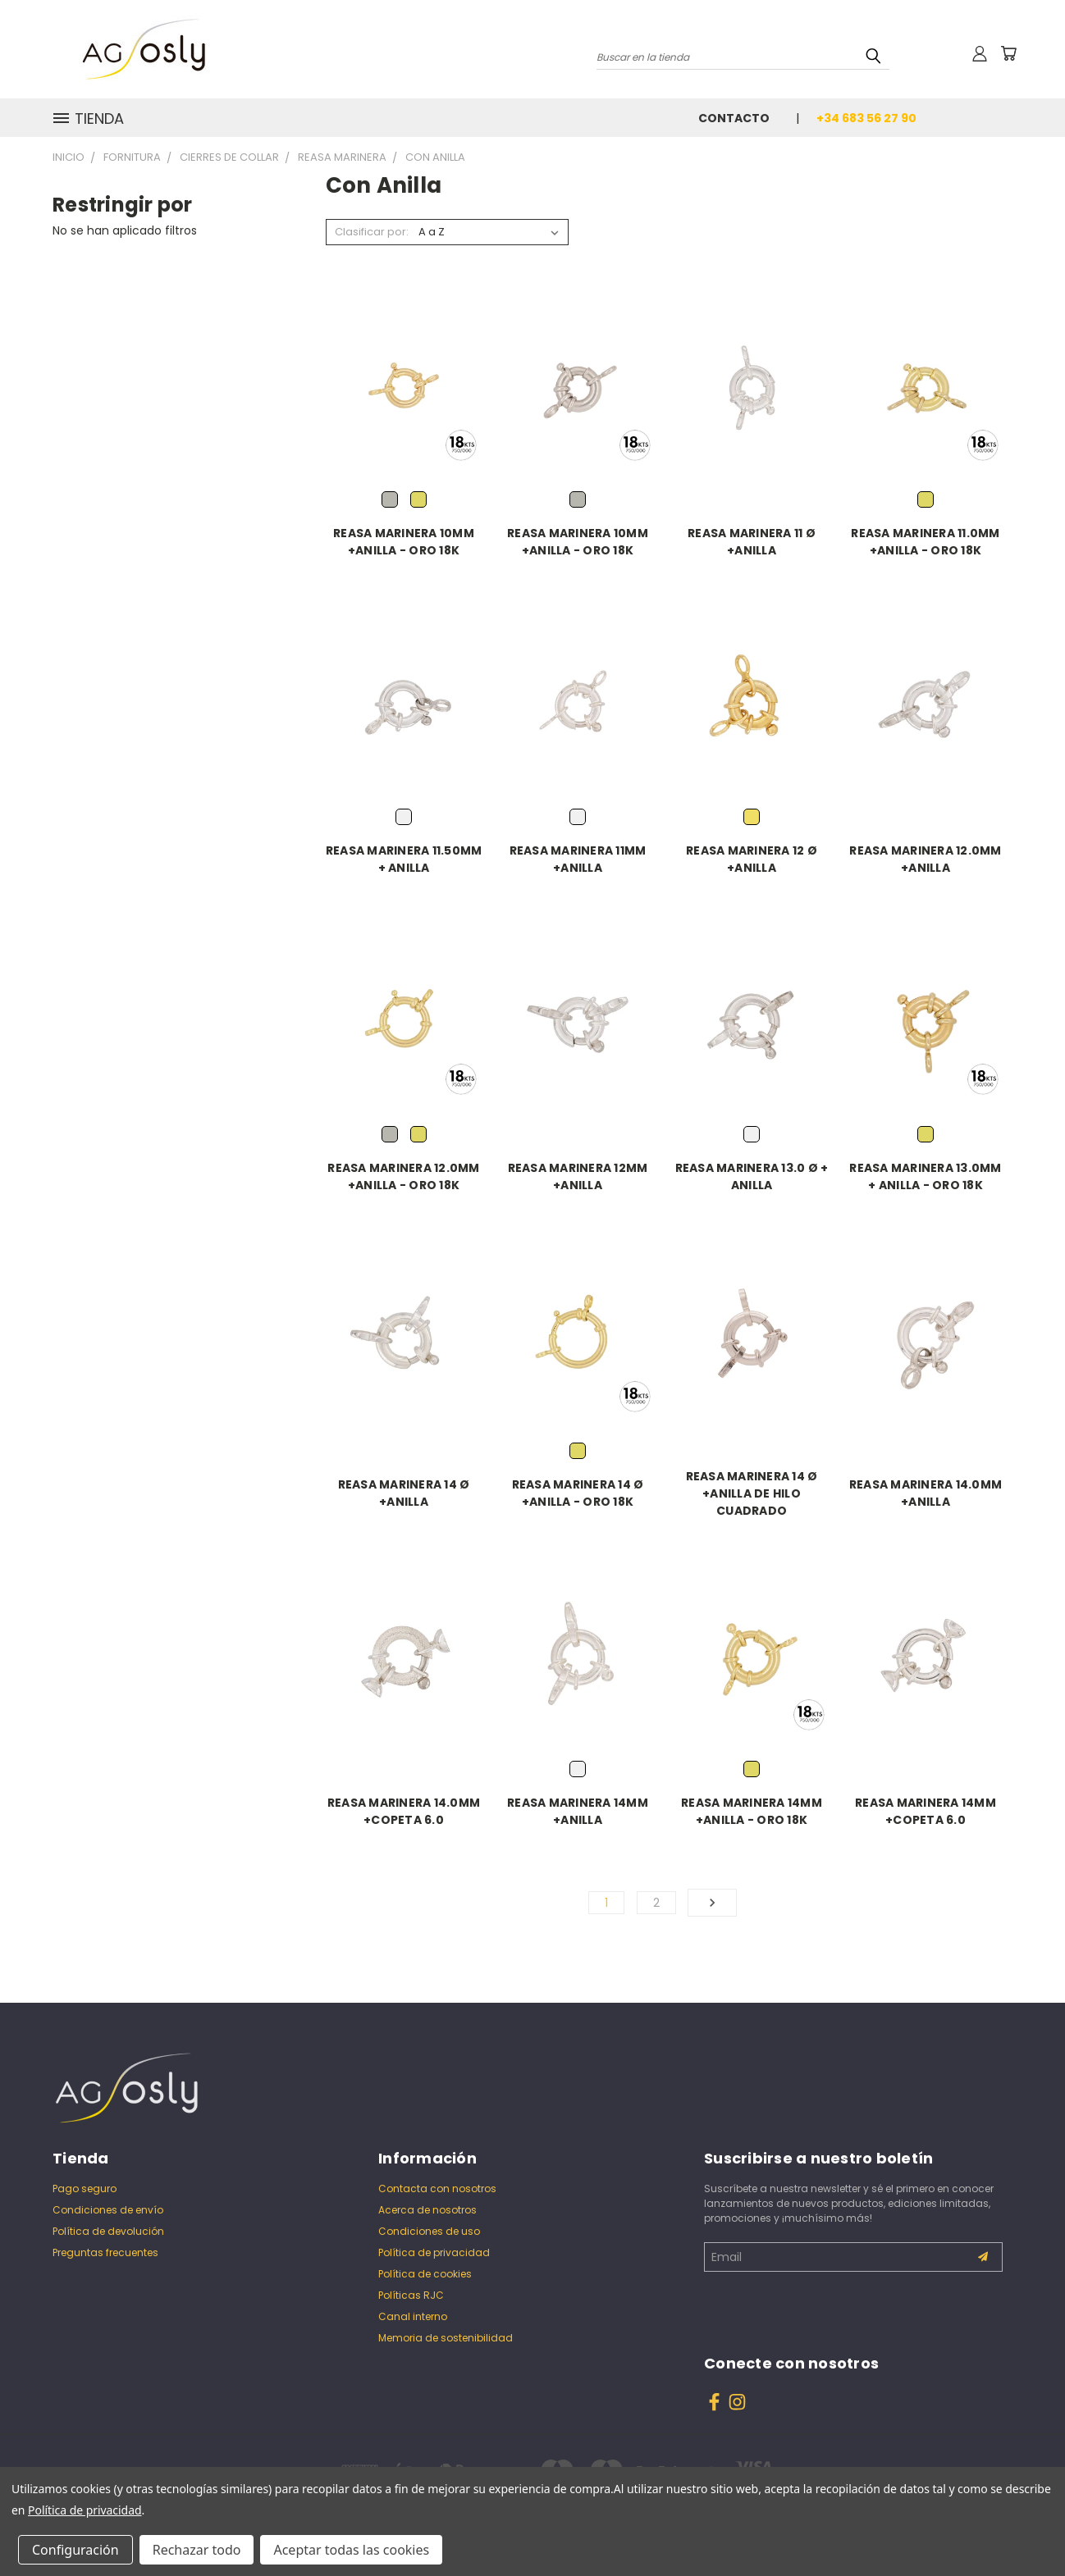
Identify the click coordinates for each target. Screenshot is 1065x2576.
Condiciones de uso (429, 2231)
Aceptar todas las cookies (351, 2550)
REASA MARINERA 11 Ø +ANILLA (752, 542)
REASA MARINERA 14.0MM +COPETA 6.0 (403, 1811)
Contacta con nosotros (437, 2188)
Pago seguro (85, 2188)
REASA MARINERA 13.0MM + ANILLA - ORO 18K (925, 1176)
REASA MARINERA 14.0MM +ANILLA (925, 1493)
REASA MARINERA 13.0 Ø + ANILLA (752, 1176)
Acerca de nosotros (427, 2210)
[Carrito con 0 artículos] (1008, 53)
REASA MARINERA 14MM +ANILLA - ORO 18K (751, 1811)
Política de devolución (108, 2231)
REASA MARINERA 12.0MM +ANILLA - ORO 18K (403, 1176)
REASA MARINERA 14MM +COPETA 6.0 (925, 1811)
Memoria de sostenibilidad (445, 2338)
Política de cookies (425, 2274)
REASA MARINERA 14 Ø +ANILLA (404, 1493)
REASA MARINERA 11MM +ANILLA (578, 859)
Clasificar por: (372, 231)
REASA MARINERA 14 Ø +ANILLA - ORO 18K (578, 1493)
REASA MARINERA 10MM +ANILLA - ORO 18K (403, 542)
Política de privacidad (434, 2252)
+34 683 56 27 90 (866, 118)
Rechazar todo (197, 2550)
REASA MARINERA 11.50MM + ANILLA (404, 859)
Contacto (734, 118)
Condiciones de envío (108, 2210)
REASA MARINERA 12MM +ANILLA (578, 1176)
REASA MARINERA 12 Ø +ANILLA (751, 859)
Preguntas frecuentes (105, 2252)
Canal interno (412, 2316)
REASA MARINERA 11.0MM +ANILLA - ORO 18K (925, 542)
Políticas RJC (411, 2295)
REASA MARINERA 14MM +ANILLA (577, 1811)
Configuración (75, 2550)
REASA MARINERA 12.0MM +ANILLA (925, 859)
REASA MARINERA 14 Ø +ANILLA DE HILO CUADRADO (752, 1493)
